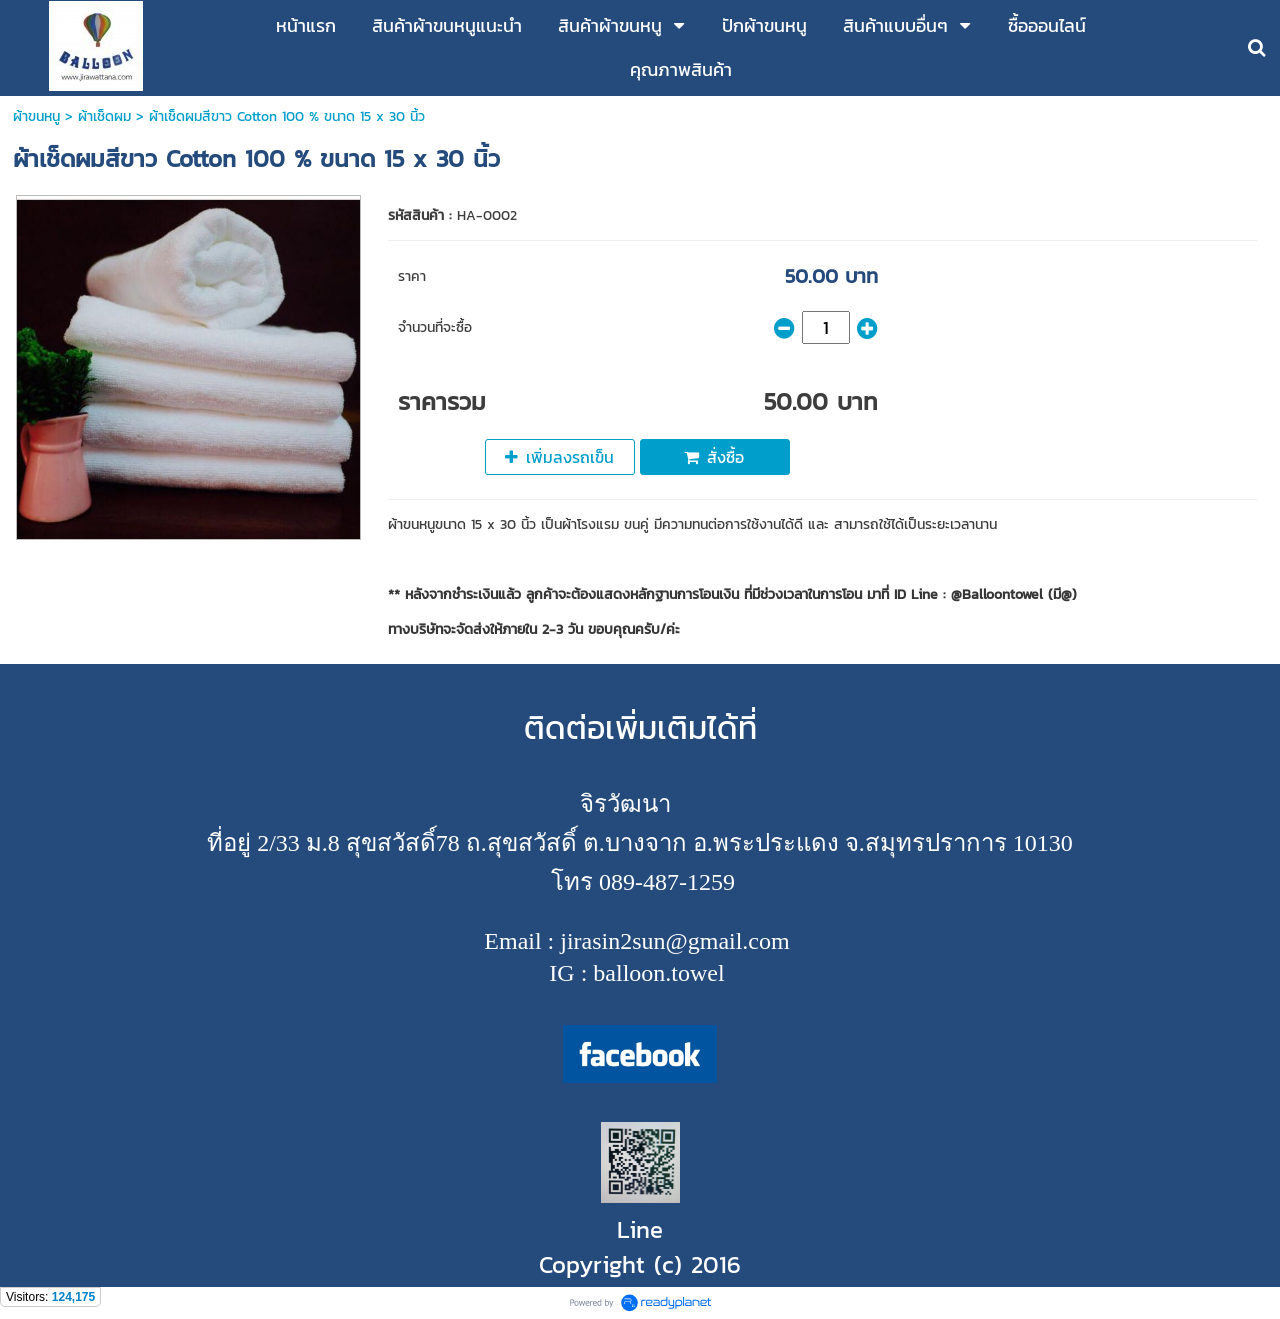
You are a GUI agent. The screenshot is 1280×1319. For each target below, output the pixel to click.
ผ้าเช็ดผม (104, 116)
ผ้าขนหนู (36, 116)
